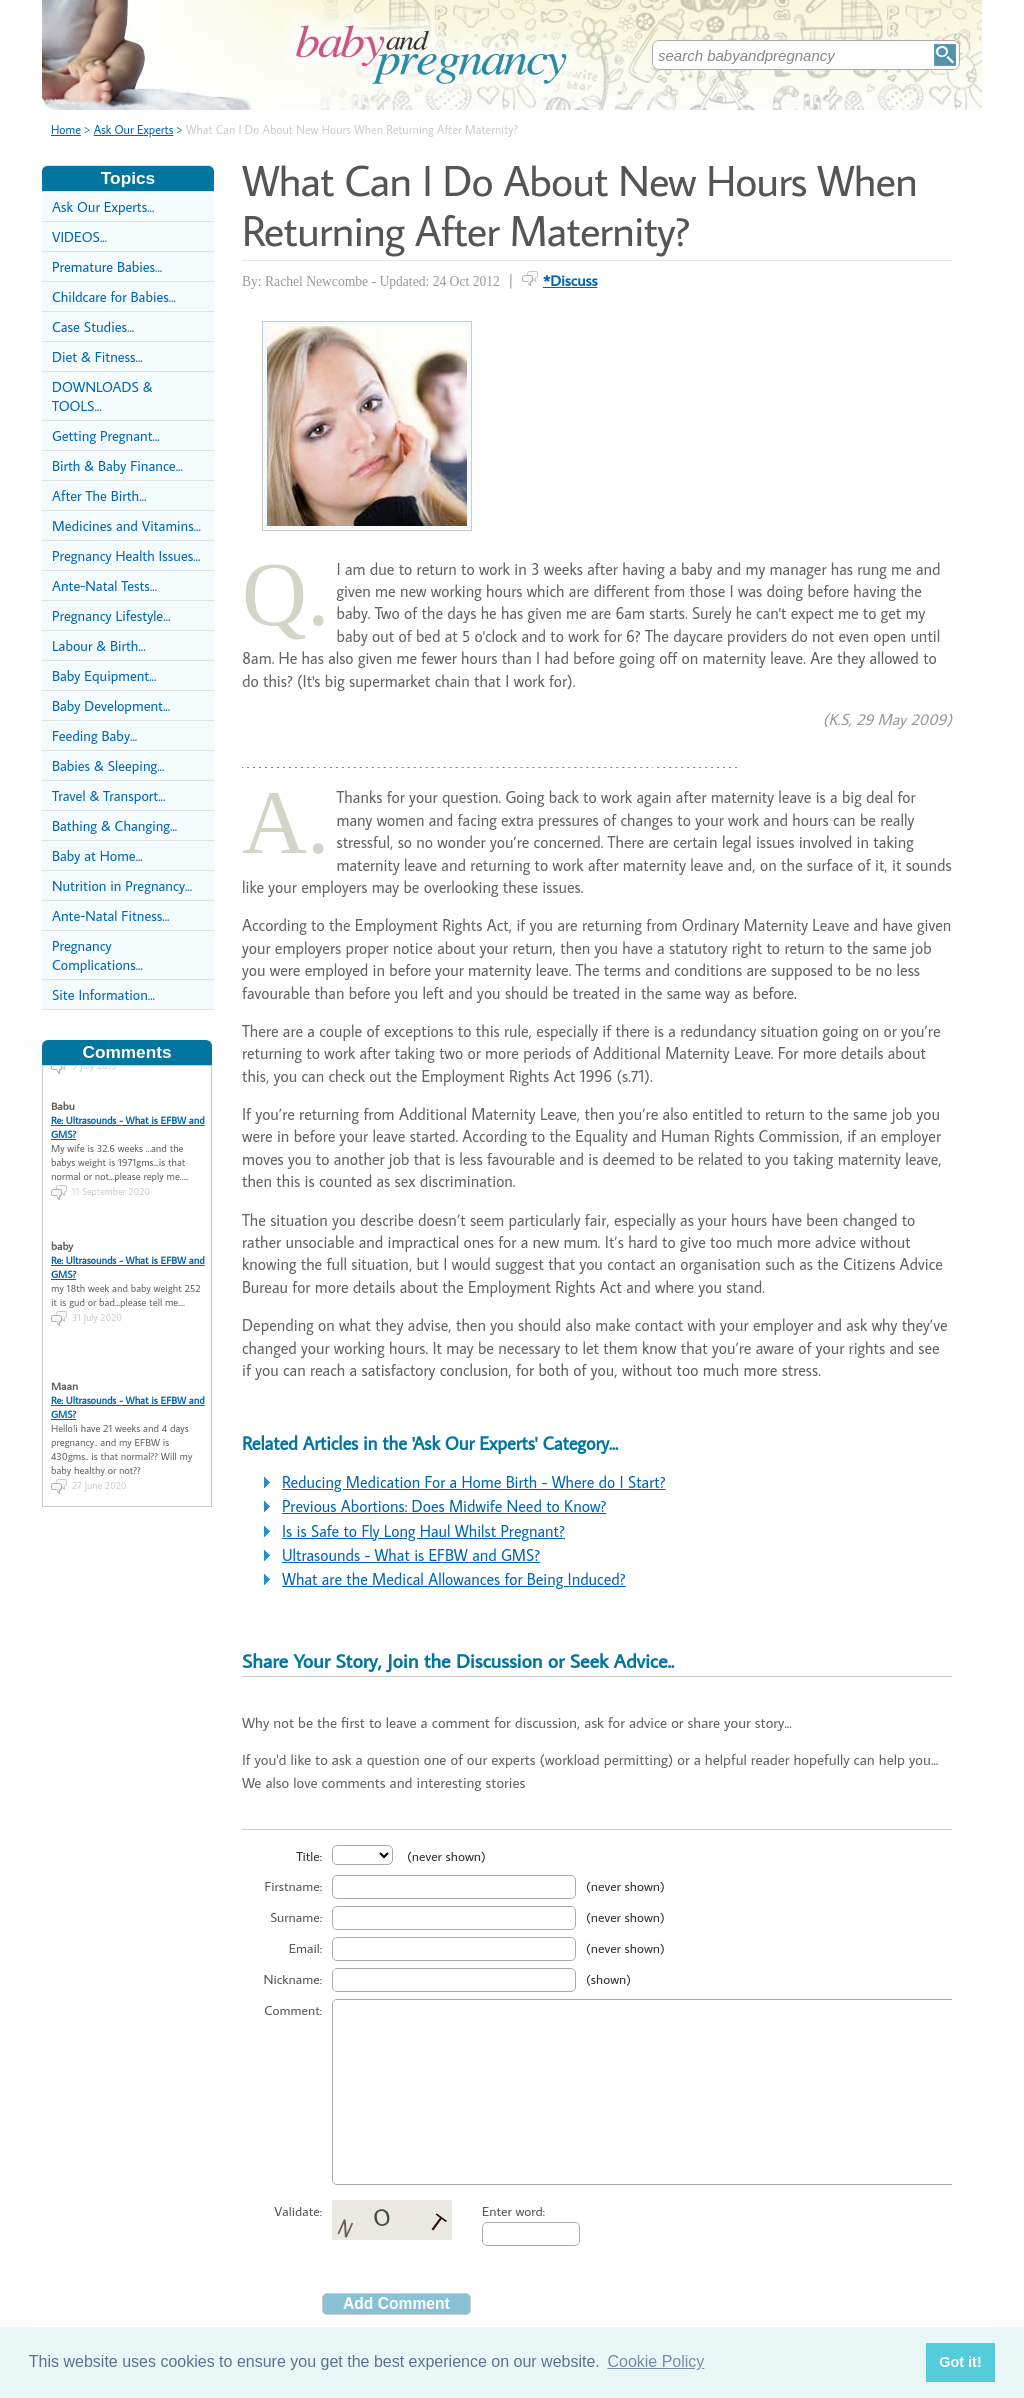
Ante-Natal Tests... (104, 585)
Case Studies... (93, 326)
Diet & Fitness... (97, 356)
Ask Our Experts (134, 129)
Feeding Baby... (94, 735)
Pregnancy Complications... (97, 955)
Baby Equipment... (104, 675)
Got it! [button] (960, 2362)
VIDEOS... (79, 236)
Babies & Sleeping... (108, 765)
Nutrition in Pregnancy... (122, 885)
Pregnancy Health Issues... (126, 555)
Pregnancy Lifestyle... (111, 615)
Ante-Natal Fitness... (110, 915)
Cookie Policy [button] (655, 2361)
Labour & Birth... (99, 645)
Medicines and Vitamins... (126, 525)
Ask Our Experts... (103, 206)
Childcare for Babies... (114, 296)
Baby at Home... (97, 855)
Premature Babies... (107, 266)
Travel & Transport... (108, 795)
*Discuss (570, 280)
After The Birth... (99, 495)
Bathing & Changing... (114, 825)
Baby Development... (111, 705)
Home (66, 129)
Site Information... (103, 994)
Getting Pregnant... (106, 435)
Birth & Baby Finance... (117, 465)
